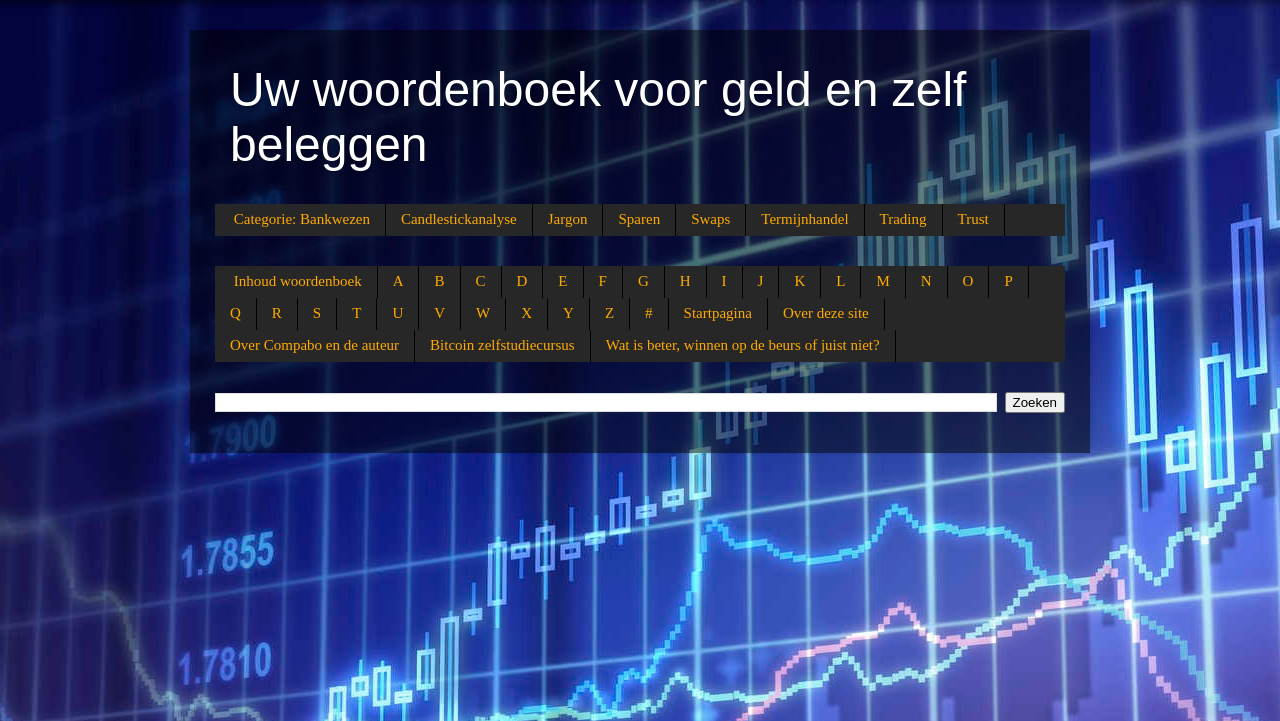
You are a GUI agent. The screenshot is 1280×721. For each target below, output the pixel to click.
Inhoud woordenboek (298, 281)
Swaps (710, 219)
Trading (903, 219)
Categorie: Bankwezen (302, 219)
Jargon (568, 219)
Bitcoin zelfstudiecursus (502, 345)
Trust (973, 219)
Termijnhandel (804, 219)
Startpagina (718, 313)
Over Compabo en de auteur (314, 345)
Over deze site (826, 313)
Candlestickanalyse (459, 219)
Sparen (639, 219)
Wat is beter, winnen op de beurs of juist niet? (743, 345)
